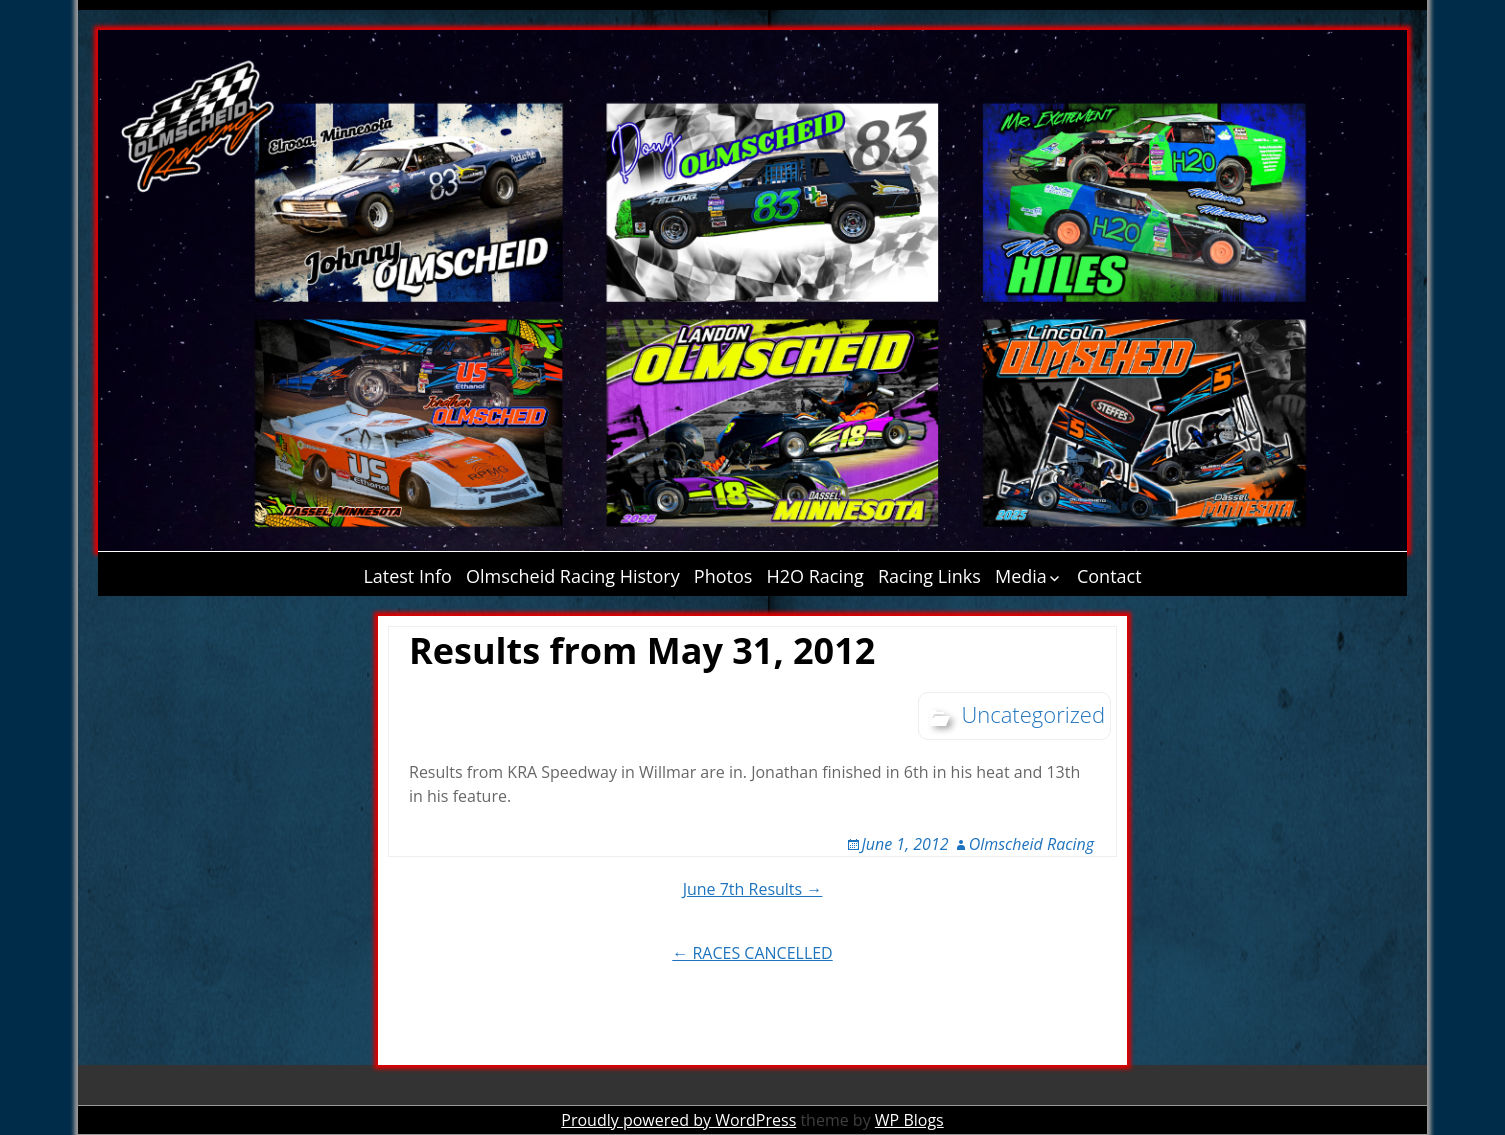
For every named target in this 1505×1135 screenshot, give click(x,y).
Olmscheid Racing (1031, 844)
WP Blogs (909, 1120)
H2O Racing (815, 576)
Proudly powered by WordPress (678, 1120)
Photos (723, 576)
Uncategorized (1033, 714)
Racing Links (929, 576)
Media (1021, 576)
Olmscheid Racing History (573, 576)
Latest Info (407, 576)
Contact (1109, 576)
